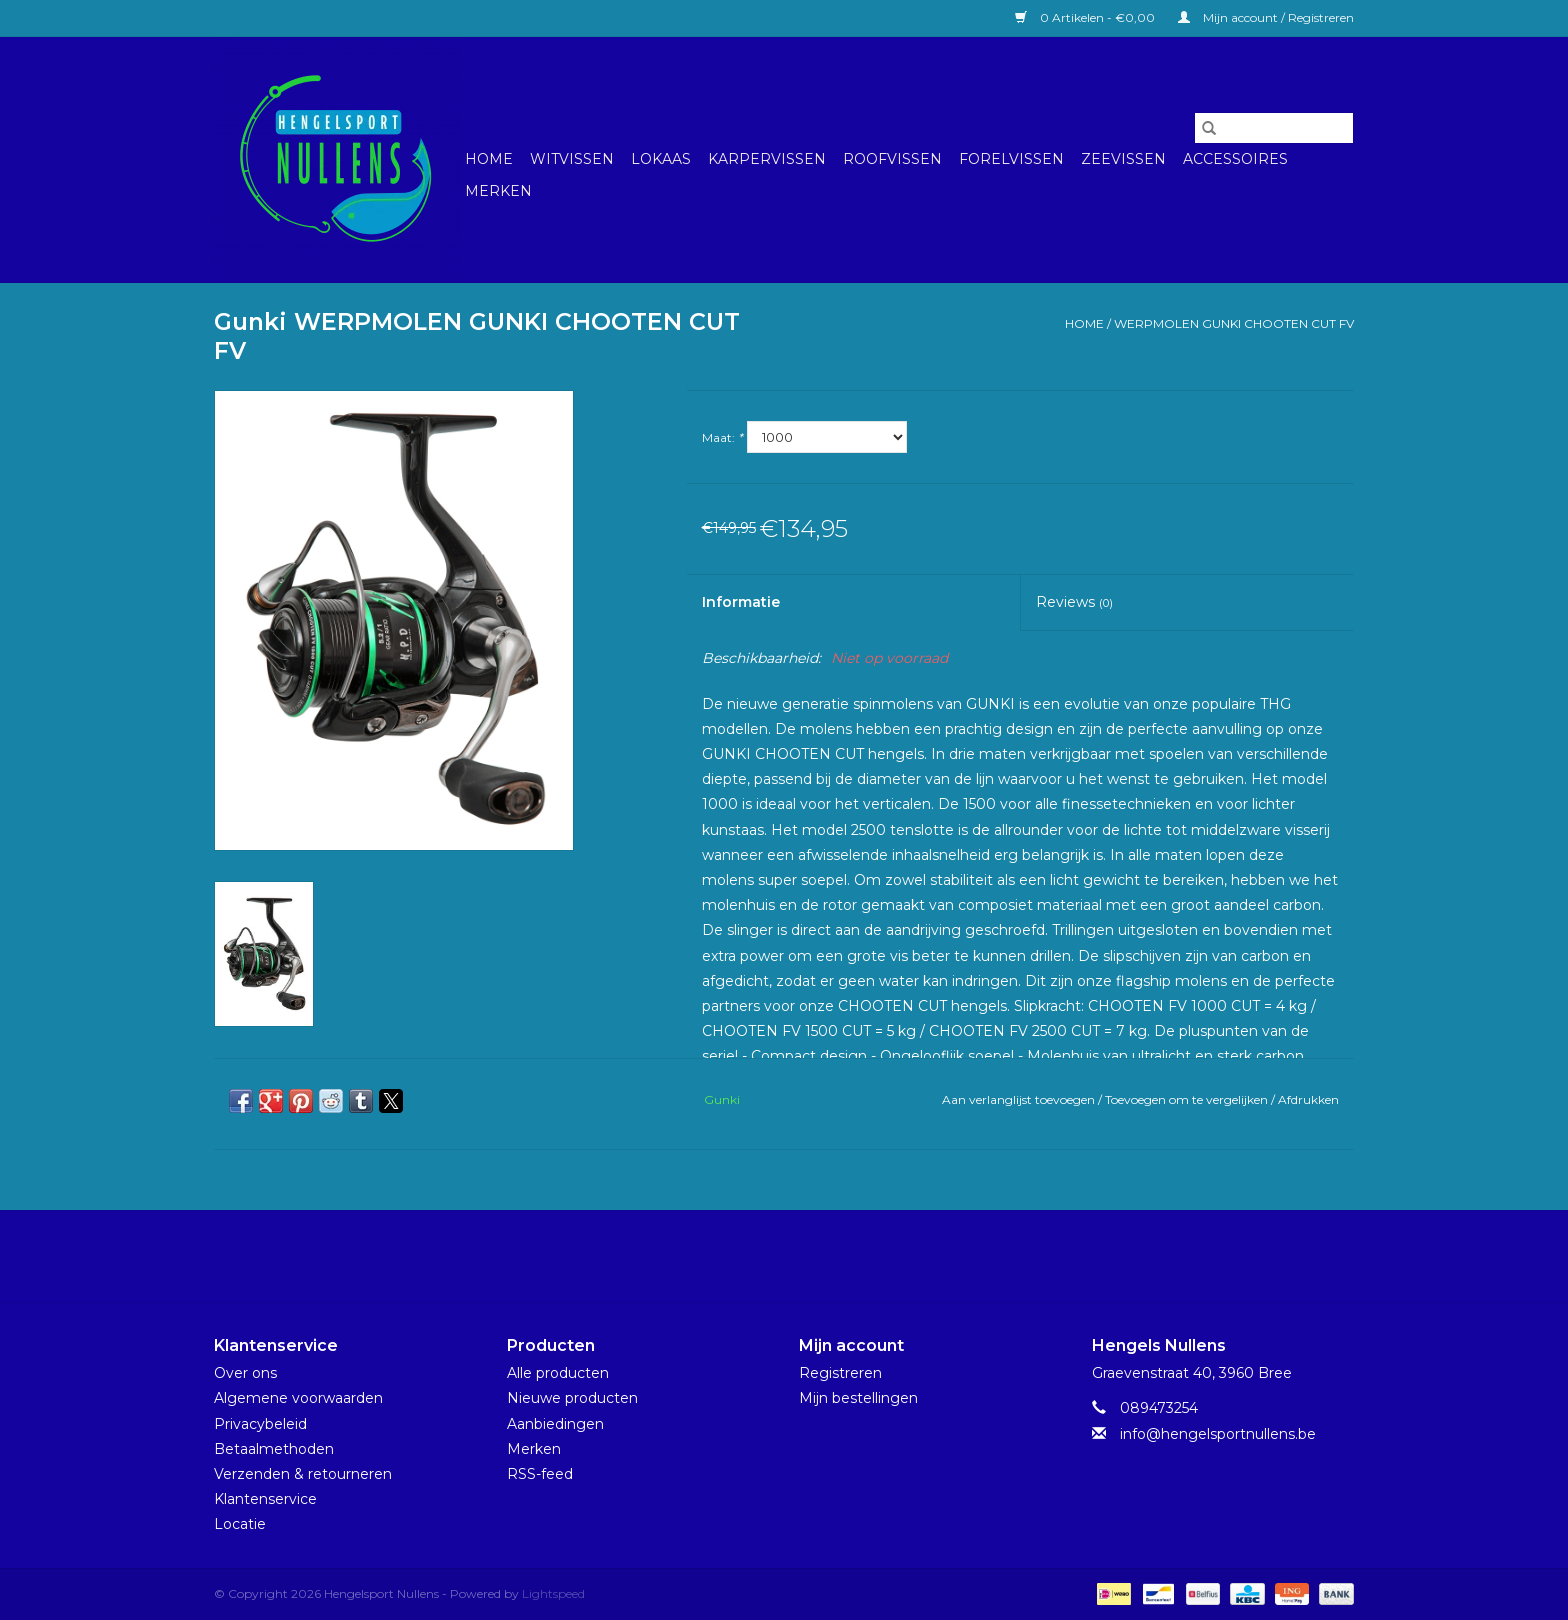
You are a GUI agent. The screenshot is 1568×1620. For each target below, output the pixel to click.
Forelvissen (1011, 159)
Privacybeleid (260, 1424)
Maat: (722, 437)
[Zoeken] (1274, 128)
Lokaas (661, 159)
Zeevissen (1123, 159)
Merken (498, 191)
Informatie (741, 602)
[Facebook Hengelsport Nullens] (766, 1256)
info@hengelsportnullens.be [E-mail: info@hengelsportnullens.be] (1218, 1434)
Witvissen (572, 159)
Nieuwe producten (572, 1398)
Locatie (240, 1524)
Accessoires (1235, 159)
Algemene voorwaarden (298, 1398)
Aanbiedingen (555, 1424)
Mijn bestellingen (858, 1398)
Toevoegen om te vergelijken (1188, 1099)
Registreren (840, 1373)
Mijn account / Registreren (1266, 17)
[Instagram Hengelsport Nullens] (802, 1256)
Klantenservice (265, 1499)
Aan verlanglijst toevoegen (1020, 1099)
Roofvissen (892, 159)
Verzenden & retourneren (303, 1474)
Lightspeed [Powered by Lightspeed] (553, 1593)
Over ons (245, 1373)
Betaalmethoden (274, 1449)
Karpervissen (767, 159)
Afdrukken (1308, 1099)
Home (489, 159)
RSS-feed (540, 1474)
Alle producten (558, 1373)
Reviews (1074, 602)
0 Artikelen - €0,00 (1086, 17)
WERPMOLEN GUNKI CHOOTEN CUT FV (1234, 323)
